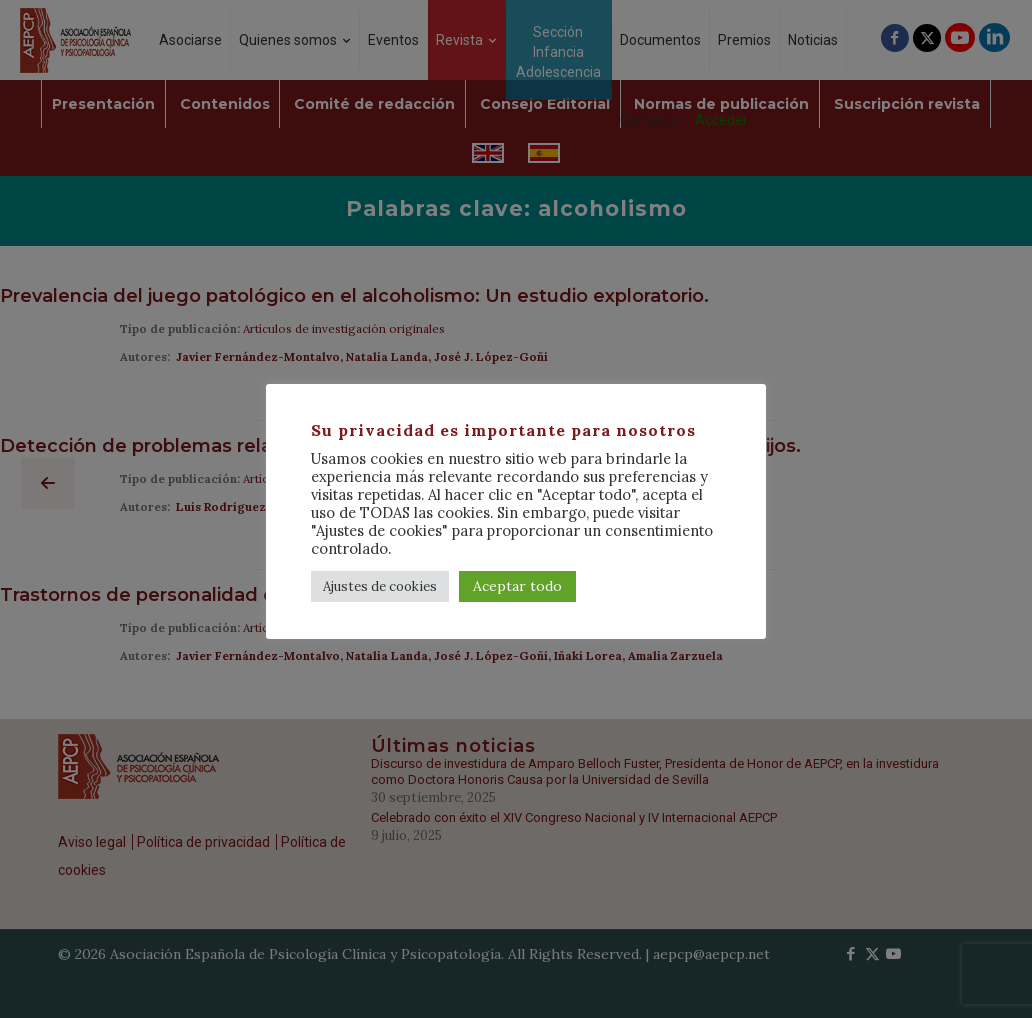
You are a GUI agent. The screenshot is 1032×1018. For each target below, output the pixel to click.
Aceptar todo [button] (517, 586)
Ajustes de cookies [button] (380, 586)
